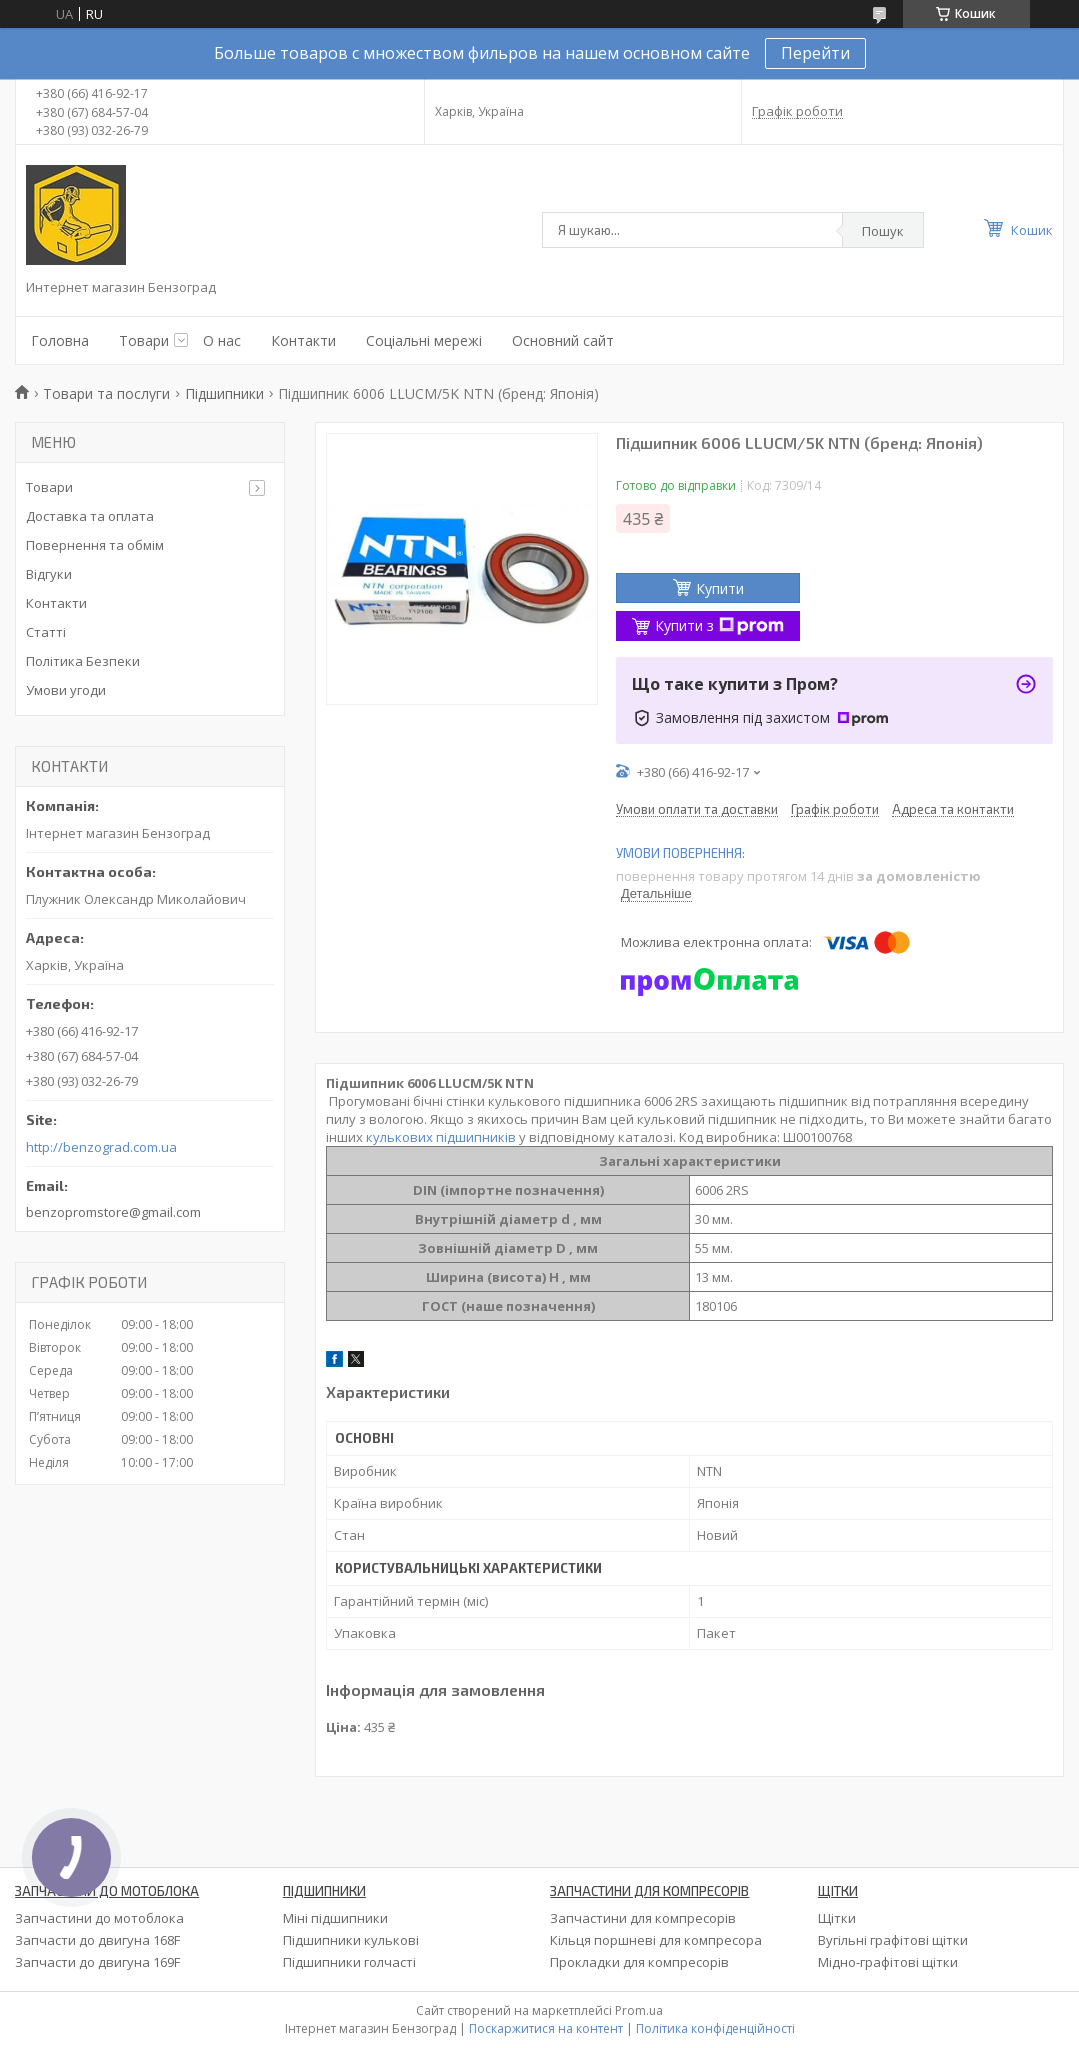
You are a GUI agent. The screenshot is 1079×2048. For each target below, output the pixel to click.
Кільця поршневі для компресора (656, 1940)
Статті (46, 632)
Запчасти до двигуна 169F (97, 1962)
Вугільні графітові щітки (893, 1940)
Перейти (815, 53)
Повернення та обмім (95, 545)
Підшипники (224, 393)
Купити (720, 588)
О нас (222, 340)
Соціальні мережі (424, 340)
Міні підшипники (335, 1918)
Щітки (837, 1918)
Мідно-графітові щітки (888, 1962)
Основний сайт (563, 340)
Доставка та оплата (90, 516)
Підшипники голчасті (349, 1962)
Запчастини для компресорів (643, 1918)
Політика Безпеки (83, 661)
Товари (144, 340)
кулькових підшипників (441, 1137)
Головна (60, 340)
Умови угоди (66, 690)
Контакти (303, 340)
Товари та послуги (106, 393)
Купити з (719, 625)
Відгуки (49, 574)
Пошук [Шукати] (883, 231)
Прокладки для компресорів (639, 1962)
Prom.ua (639, 2010)
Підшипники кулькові (351, 1940)
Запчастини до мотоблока (99, 1918)
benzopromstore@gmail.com (113, 1212)
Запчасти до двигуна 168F (97, 1940)
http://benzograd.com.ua (101, 1147)
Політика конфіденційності (715, 2028)
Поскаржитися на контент (546, 2028)
